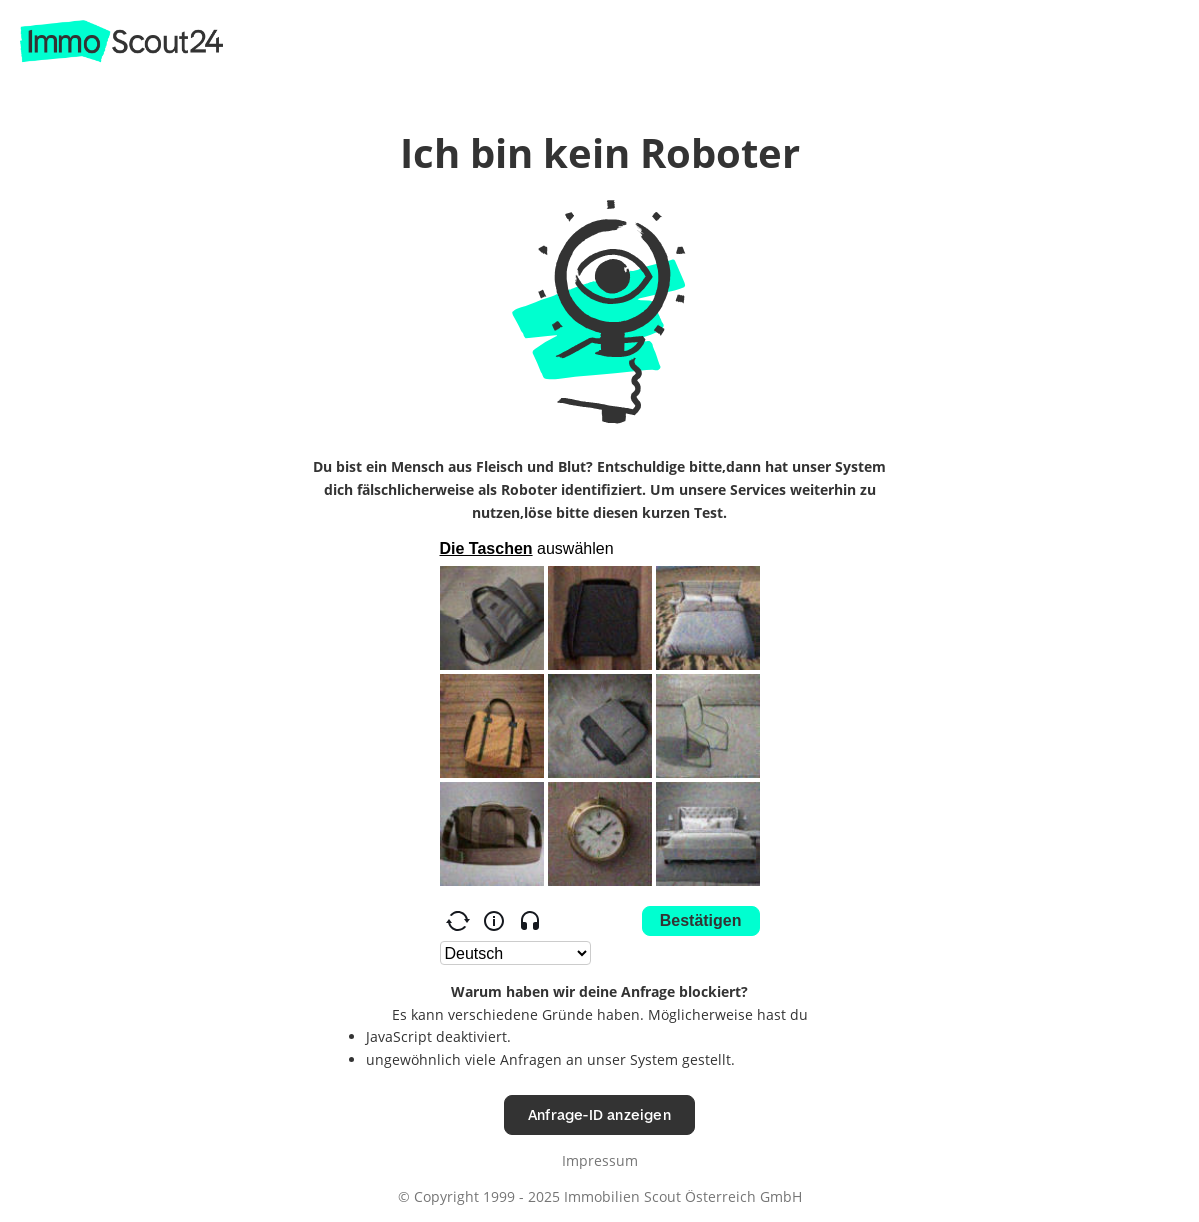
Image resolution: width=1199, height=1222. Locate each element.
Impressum (600, 1160)
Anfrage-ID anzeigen (599, 1114)
